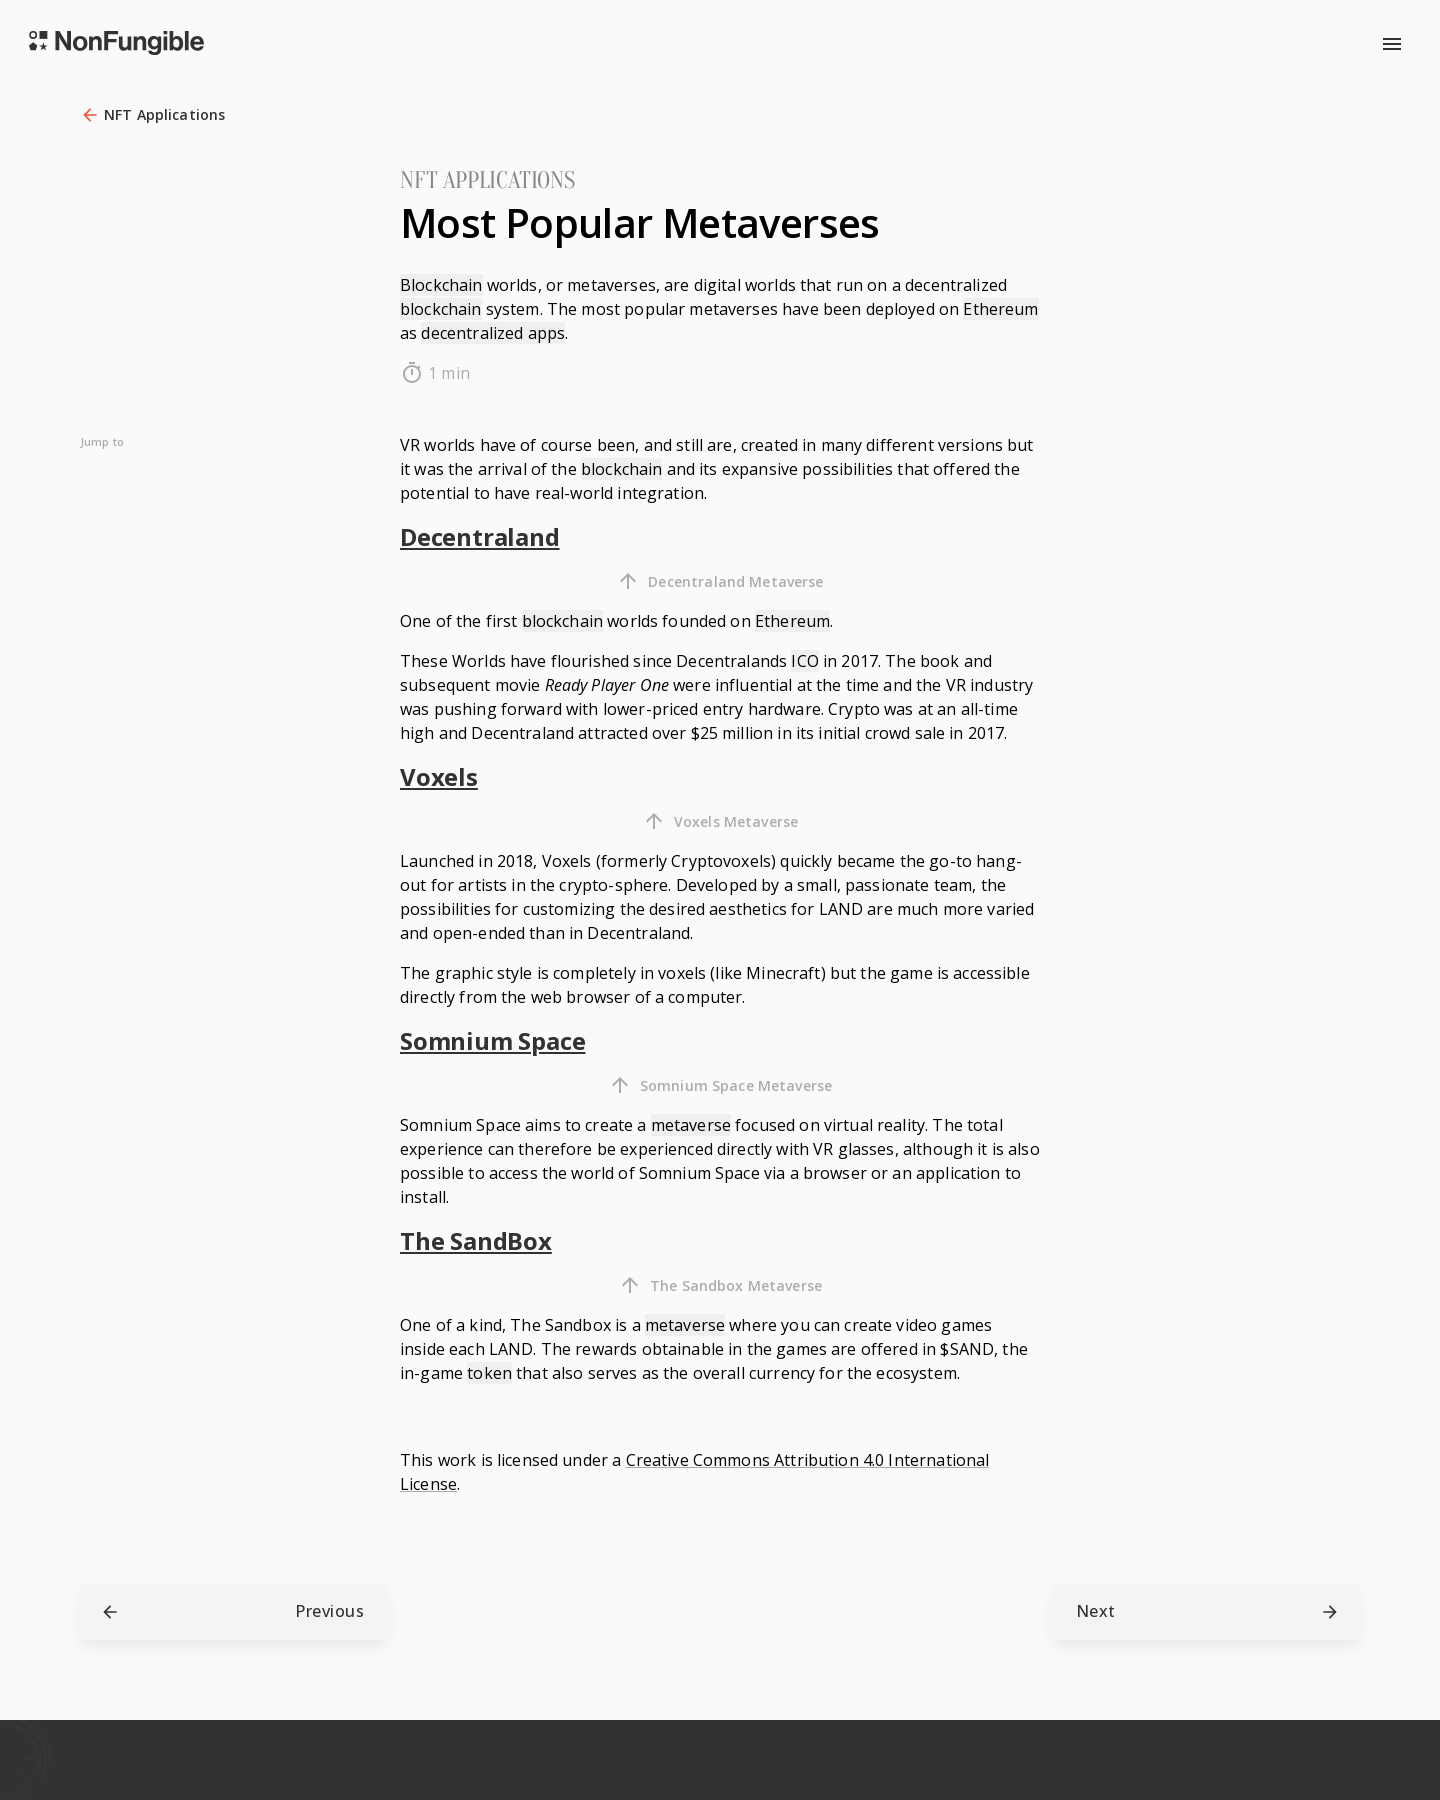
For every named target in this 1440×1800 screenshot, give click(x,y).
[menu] (1392, 44)
